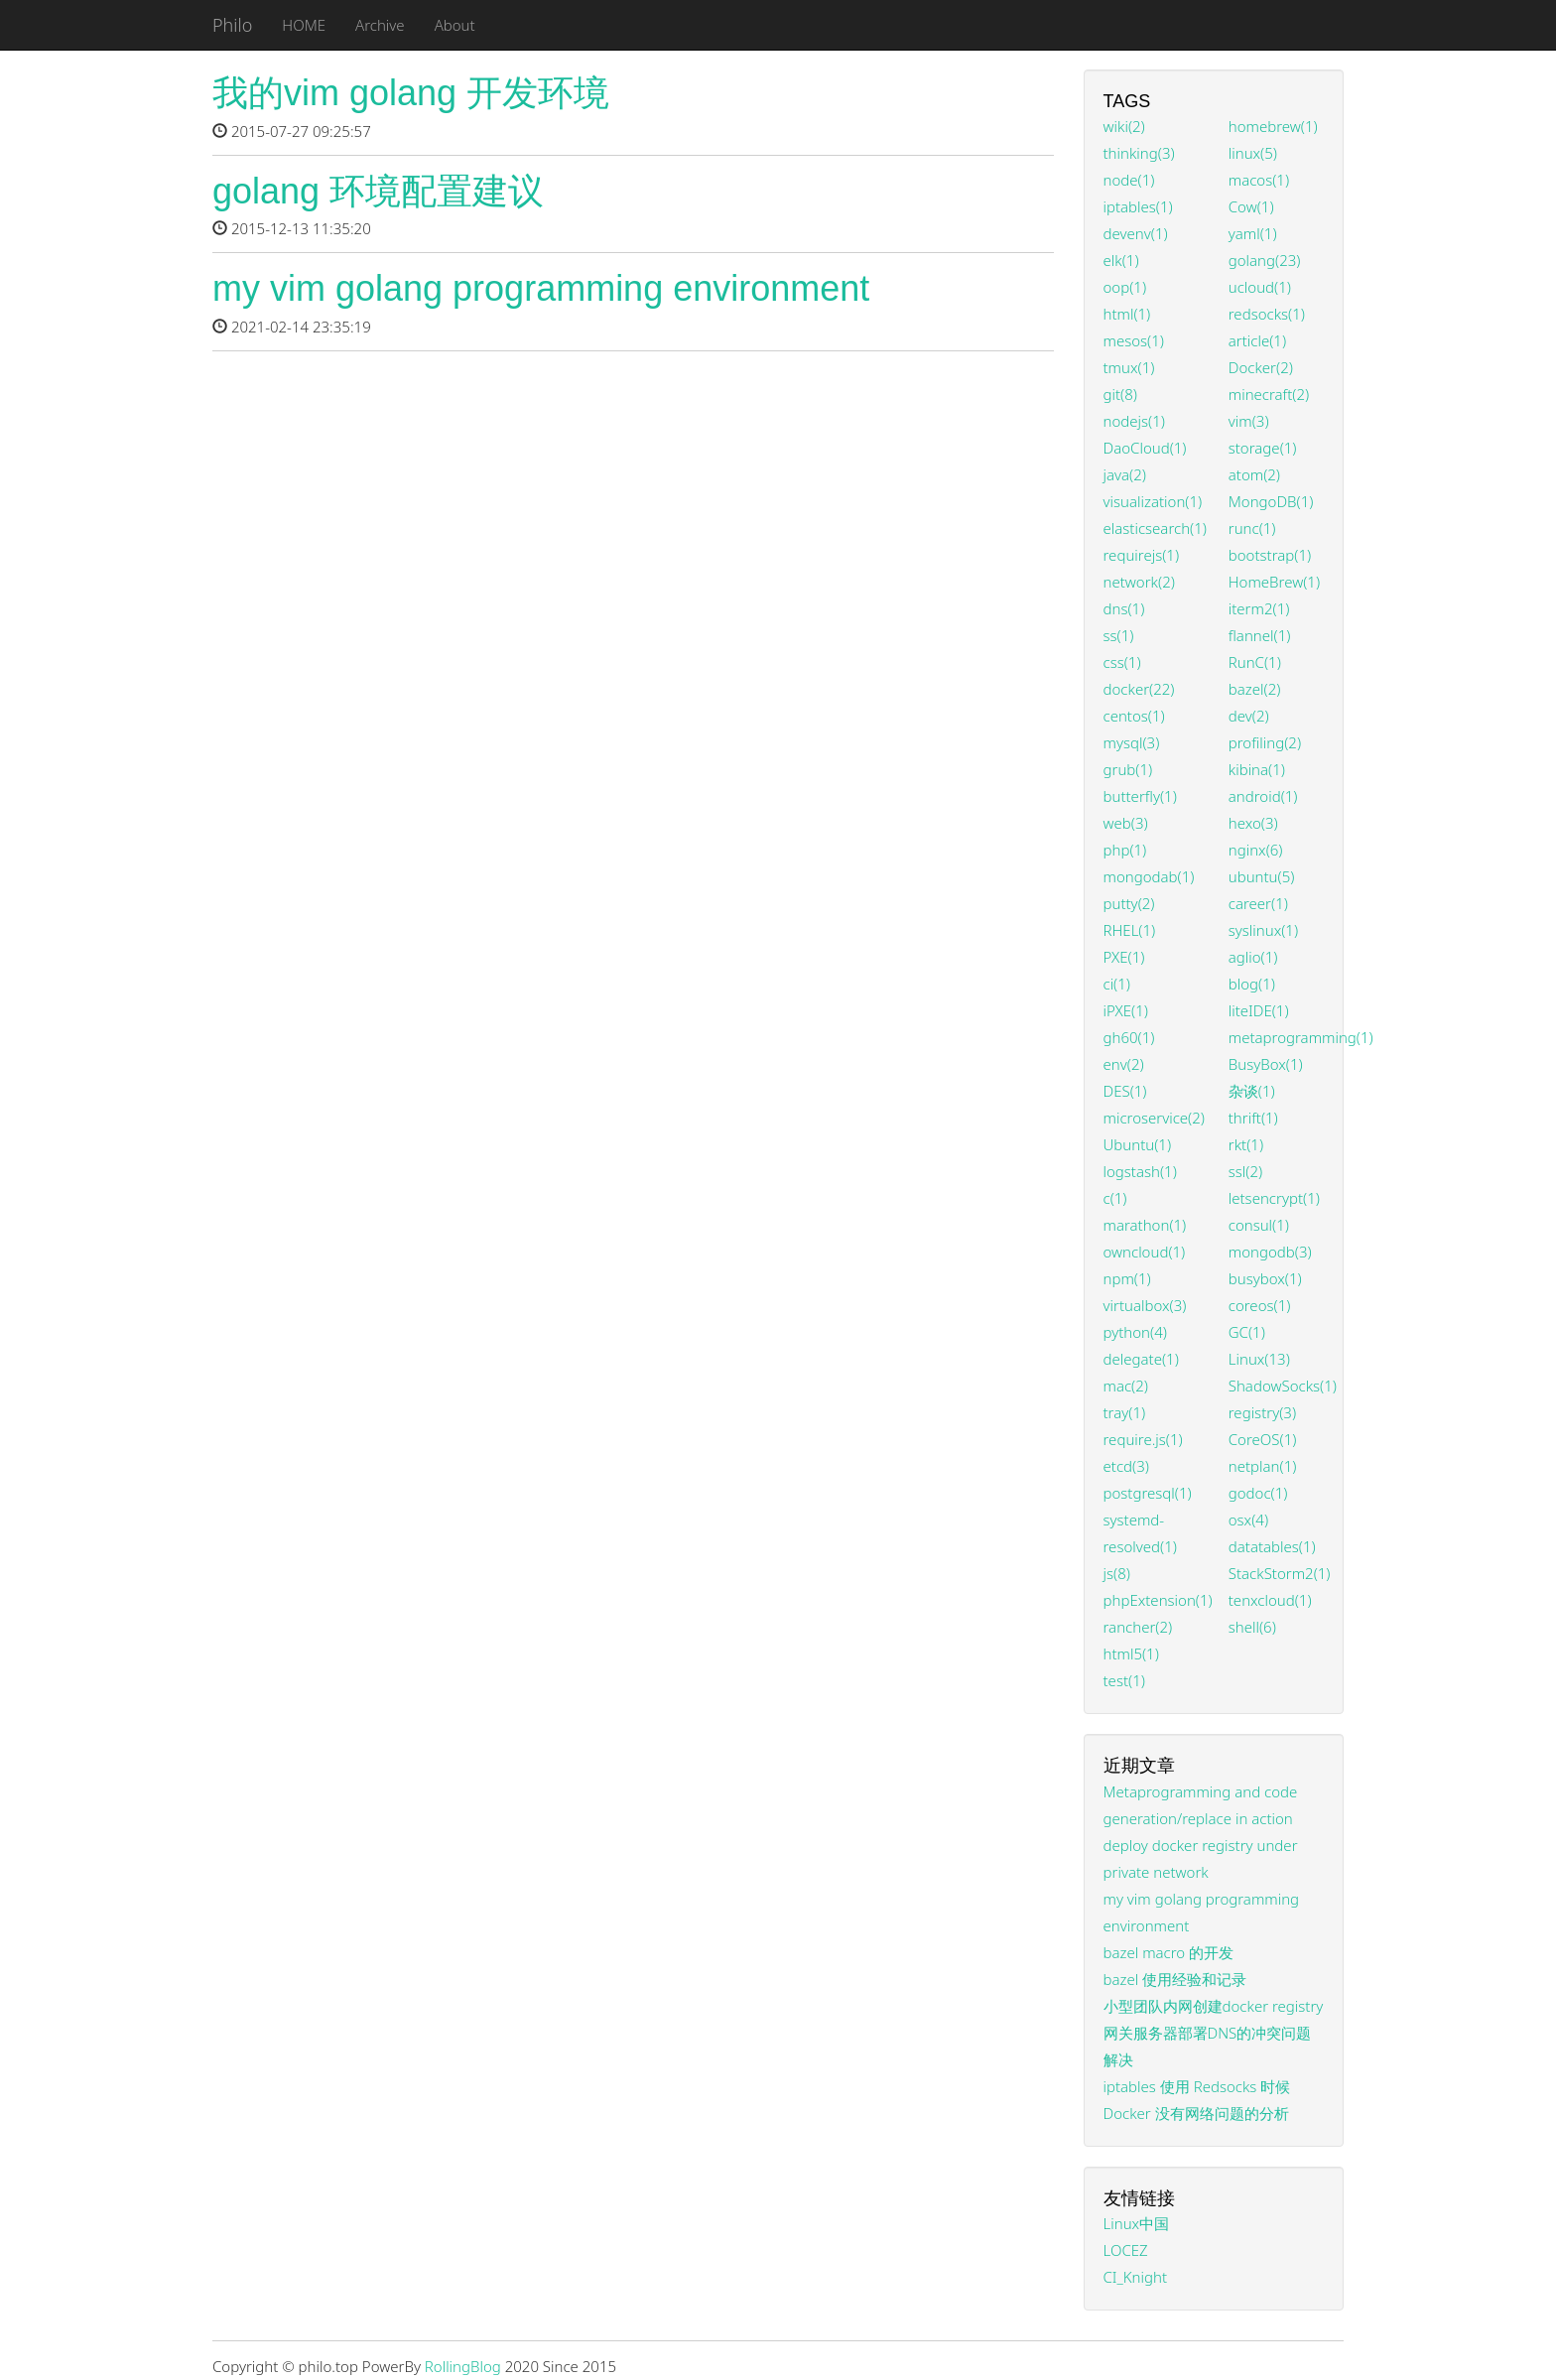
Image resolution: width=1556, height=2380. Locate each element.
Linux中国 (1136, 2223)
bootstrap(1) (1270, 555)
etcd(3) (1126, 1466)
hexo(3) (1253, 823)
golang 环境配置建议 (378, 191)
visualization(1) (1153, 501)
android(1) (1263, 796)
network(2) (1139, 582)
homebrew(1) (1273, 126)
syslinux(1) (1263, 930)
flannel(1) (1260, 635)
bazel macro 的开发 (1168, 1952)
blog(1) (1252, 983)
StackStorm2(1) (1280, 1573)
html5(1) (1131, 1653)
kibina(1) (1257, 769)
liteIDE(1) (1259, 1010)
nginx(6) (1256, 849)
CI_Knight (1135, 2277)
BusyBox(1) (1266, 1064)
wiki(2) (1124, 126)
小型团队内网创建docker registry (1213, 2006)
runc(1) (1252, 528)
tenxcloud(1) (1270, 1600)
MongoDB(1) (1271, 501)
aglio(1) (1253, 957)
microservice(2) (1154, 1117)
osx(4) (1248, 1519)
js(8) (1116, 1573)
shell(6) (1252, 1627)
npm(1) (1127, 1278)
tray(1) (1124, 1412)
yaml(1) (1253, 233)
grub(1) (1128, 769)
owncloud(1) (1144, 1251)
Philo (232, 25)
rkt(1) (1246, 1144)
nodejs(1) (1134, 421)
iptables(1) (1138, 206)
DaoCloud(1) (1145, 448)
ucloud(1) (1260, 287)
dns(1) (1124, 608)
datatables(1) (1272, 1546)
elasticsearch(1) (1155, 528)
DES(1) (1125, 1091)
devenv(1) (1135, 233)
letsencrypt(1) (1274, 1198)
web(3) (1125, 823)
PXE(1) (1124, 957)
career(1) (1258, 903)
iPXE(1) (1125, 1010)
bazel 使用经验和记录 (1175, 1979)
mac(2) (1125, 1385)
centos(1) (1134, 716)
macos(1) (1259, 180)
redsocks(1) (1267, 314)
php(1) (1125, 849)
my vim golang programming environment (540, 288)
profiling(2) (1265, 742)
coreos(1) (1260, 1305)
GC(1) (1247, 1332)
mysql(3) (1131, 742)
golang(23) (1265, 260)
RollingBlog (463, 2366)
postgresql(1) (1147, 1493)
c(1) (1115, 1198)
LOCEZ (1125, 2250)
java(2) (1124, 474)
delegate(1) (1141, 1359)
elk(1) (1121, 260)
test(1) (1124, 1680)
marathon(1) (1145, 1225)
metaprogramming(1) (1301, 1037)
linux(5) (1253, 153)
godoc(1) (1258, 1493)
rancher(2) (1138, 1627)
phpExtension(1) (1158, 1600)
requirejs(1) (1141, 555)
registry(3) (1262, 1412)
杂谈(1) (1252, 1091)
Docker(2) (1261, 367)
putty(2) (1129, 903)
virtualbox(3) (1145, 1305)
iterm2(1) (1259, 608)
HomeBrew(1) (1274, 582)
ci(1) (1117, 983)
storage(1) (1263, 448)
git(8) (1120, 394)
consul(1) (1259, 1225)
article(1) (1257, 340)
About (455, 25)
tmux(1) (1129, 367)
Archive (380, 25)
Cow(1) (1251, 206)
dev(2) (1249, 716)
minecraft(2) (1269, 394)
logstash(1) (1140, 1171)
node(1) (1129, 180)
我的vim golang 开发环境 (410, 92)
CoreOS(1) (1263, 1439)
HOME (303, 25)
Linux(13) (1259, 1359)
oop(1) (1125, 287)
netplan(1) (1263, 1466)
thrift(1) (1253, 1117)
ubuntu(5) (1262, 876)
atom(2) (1254, 474)
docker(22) (1139, 689)
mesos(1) (1133, 340)
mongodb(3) (1270, 1251)
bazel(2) (1255, 689)
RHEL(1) (1129, 930)
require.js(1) (1143, 1439)
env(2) (1123, 1064)
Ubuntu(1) (1137, 1144)
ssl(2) (1245, 1171)
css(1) (1122, 662)
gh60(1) (1129, 1037)
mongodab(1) (1149, 876)
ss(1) (1118, 635)
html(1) (1127, 314)
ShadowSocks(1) (1283, 1385)
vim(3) (1249, 421)
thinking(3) (1139, 153)
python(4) (1135, 1332)
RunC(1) (1255, 662)
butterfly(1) (1140, 796)
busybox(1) (1265, 1278)
